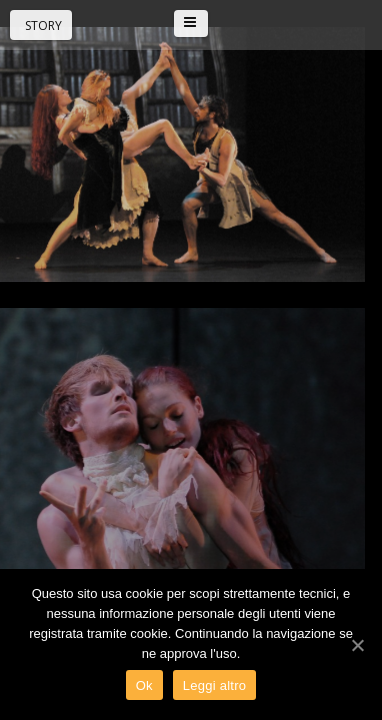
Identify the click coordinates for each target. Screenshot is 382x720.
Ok (144, 685)
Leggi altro (214, 685)
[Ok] (357, 645)
